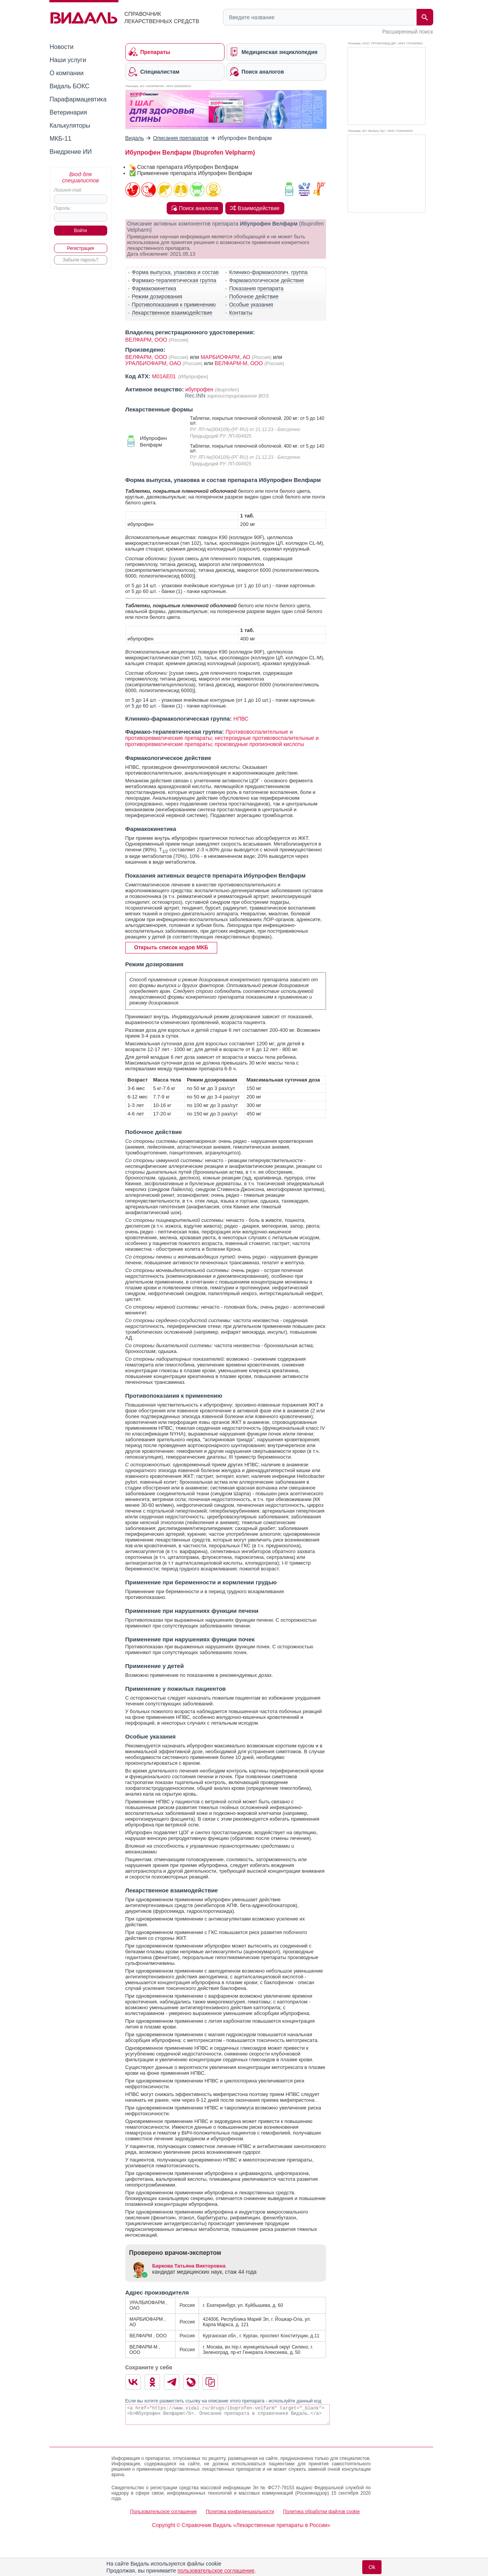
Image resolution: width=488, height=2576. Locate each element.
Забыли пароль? (80, 260)
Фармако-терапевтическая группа (174, 280)
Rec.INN (196, 396)
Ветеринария (68, 112)
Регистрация (80, 248)
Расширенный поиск (407, 32)
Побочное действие (254, 296)
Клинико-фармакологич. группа (268, 272)
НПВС (240, 719)
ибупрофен (199, 389)
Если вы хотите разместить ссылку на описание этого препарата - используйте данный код (223, 2401)
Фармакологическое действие (266, 280)
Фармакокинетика (154, 288)
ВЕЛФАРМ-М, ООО (239, 363)
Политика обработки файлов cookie (321, 2511)
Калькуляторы (70, 125)
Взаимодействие (255, 208)
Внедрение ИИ (71, 151)
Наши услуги (68, 60)
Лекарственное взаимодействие (172, 313)
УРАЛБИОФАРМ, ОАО (154, 363)
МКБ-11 (60, 138)
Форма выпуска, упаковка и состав (175, 272)
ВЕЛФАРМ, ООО (146, 340)
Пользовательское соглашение (163, 2511)
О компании (67, 73)
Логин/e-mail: (68, 190)
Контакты (240, 313)
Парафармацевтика (78, 99)
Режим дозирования (157, 296)
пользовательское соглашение (215, 2571)
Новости (62, 47)
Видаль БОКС (69, 86)
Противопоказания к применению (174, 305)
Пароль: (62, 208)
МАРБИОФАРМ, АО (226, 357)
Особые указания (251, 305)
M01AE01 (164, 376)
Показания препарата (256, 288)
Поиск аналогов (194, 208)
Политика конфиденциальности (240, 2511)
